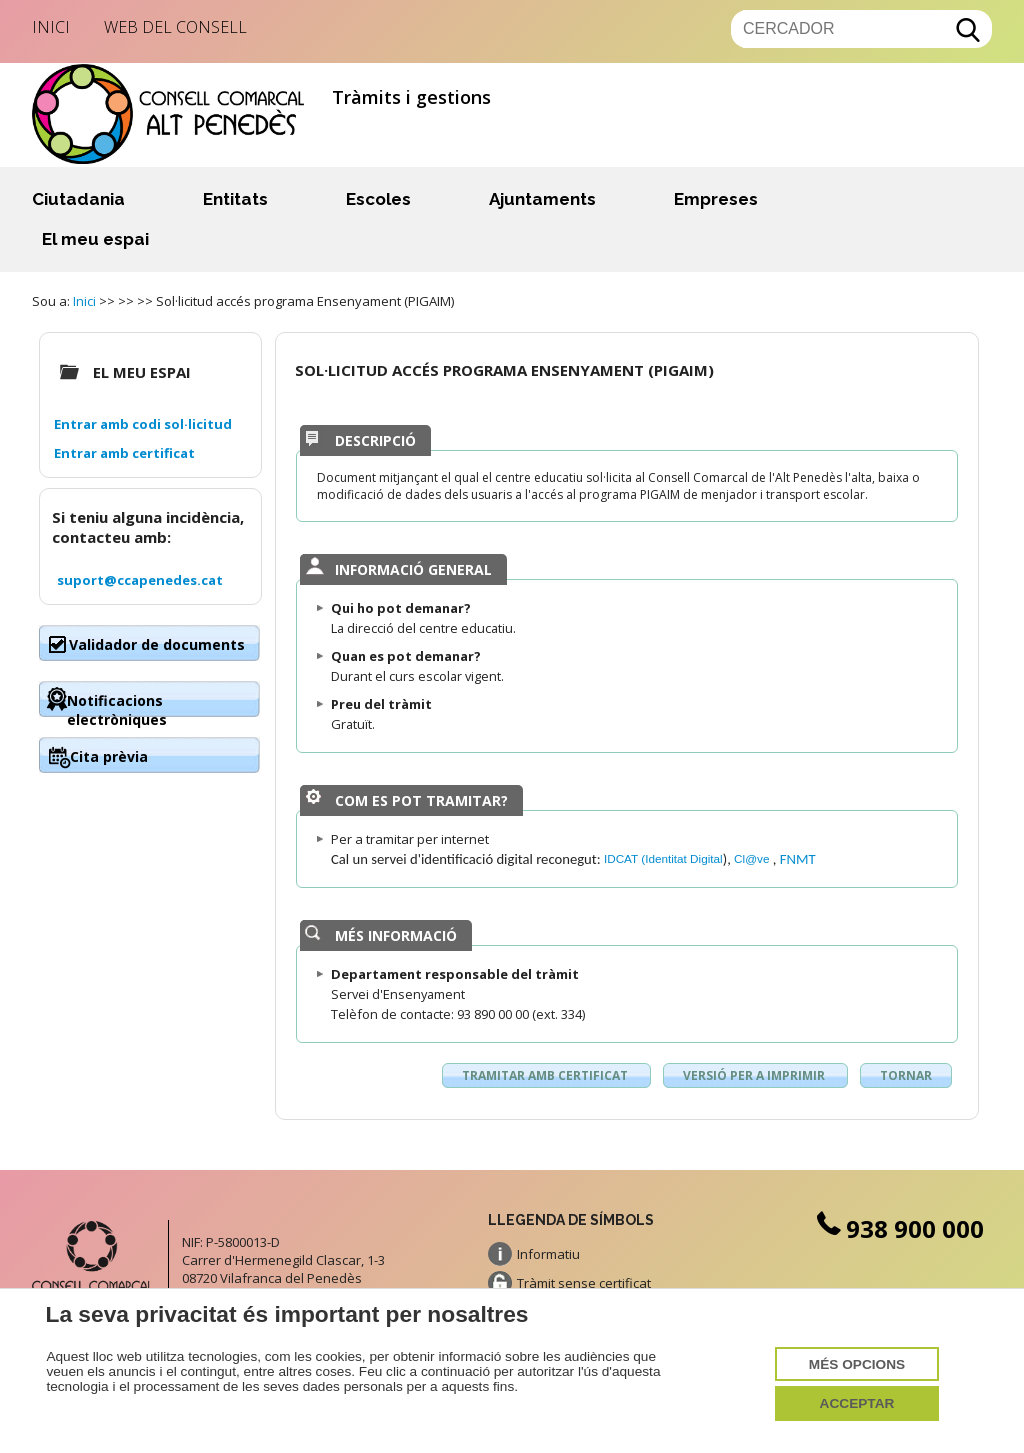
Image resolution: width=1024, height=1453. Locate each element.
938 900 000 (898, 1228)
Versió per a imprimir (755, 1075)
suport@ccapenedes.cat (140, 580)
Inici (51, 27)
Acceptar (857, 1403)
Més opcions (857, 1364)
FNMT (798, 859)
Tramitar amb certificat (546, 1075)
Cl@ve (753, 858)
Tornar (906, 1075)
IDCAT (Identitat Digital (663, 858)
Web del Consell (175, 27)
